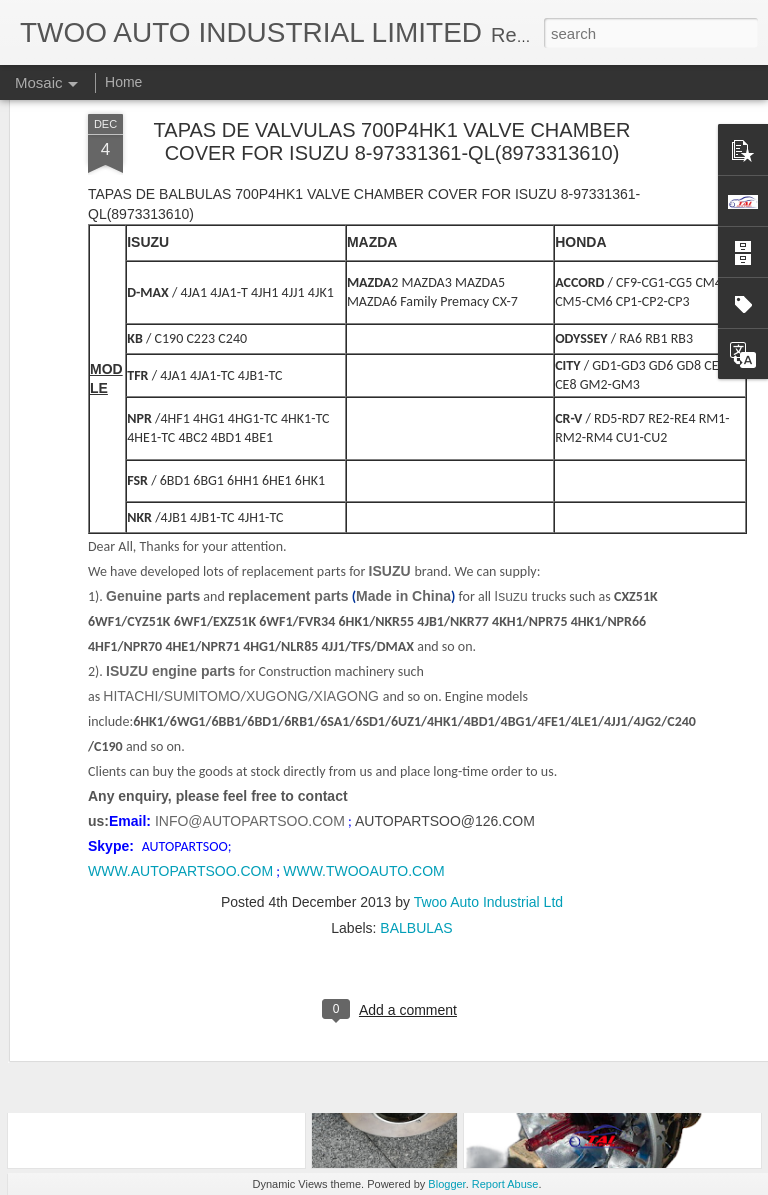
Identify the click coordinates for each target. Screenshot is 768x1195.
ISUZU (390, 368)
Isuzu (512, 393)
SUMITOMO (202, 493)
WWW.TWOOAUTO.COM (364, 668)
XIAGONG (348, 493)
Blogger (446, 1184)
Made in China (403, 393)
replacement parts (288, 393)
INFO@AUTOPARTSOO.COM (250, 618)
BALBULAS (416, 725)
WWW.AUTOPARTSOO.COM (180, 668)
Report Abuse (505, 1184)
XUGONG (277, 493)
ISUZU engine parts (172, 468)
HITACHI (130, 493)
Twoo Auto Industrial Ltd (488, 699)
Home (123, 82)
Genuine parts (153, 393)
